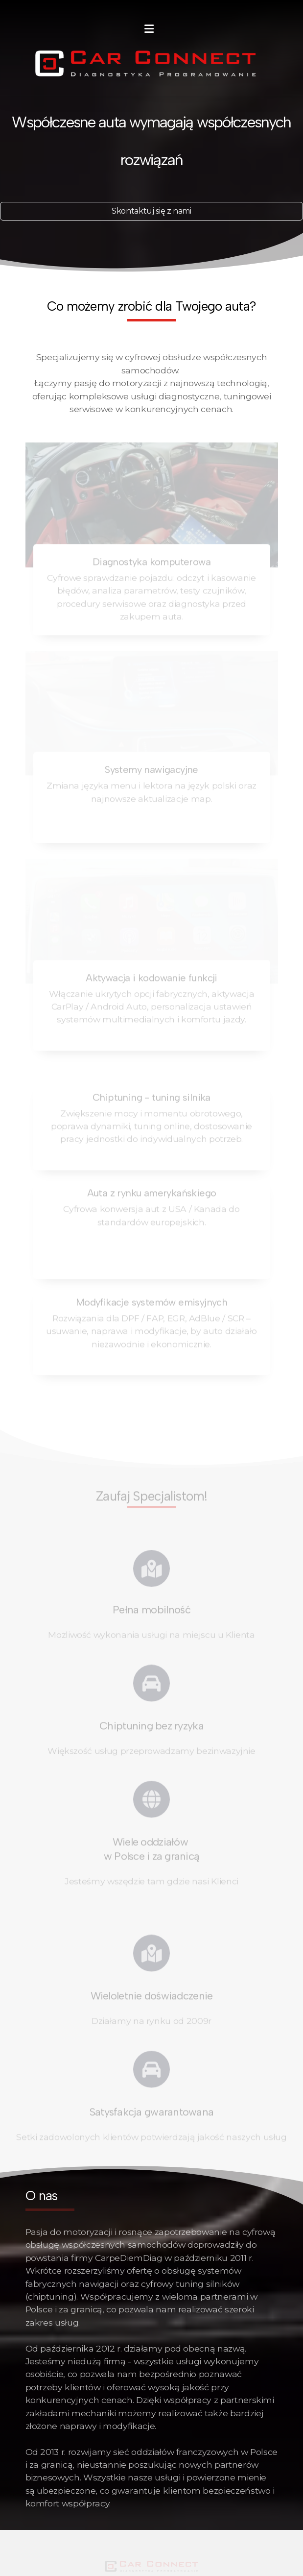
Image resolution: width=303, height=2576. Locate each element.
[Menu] (149, 29)
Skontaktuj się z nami (151, 211)
